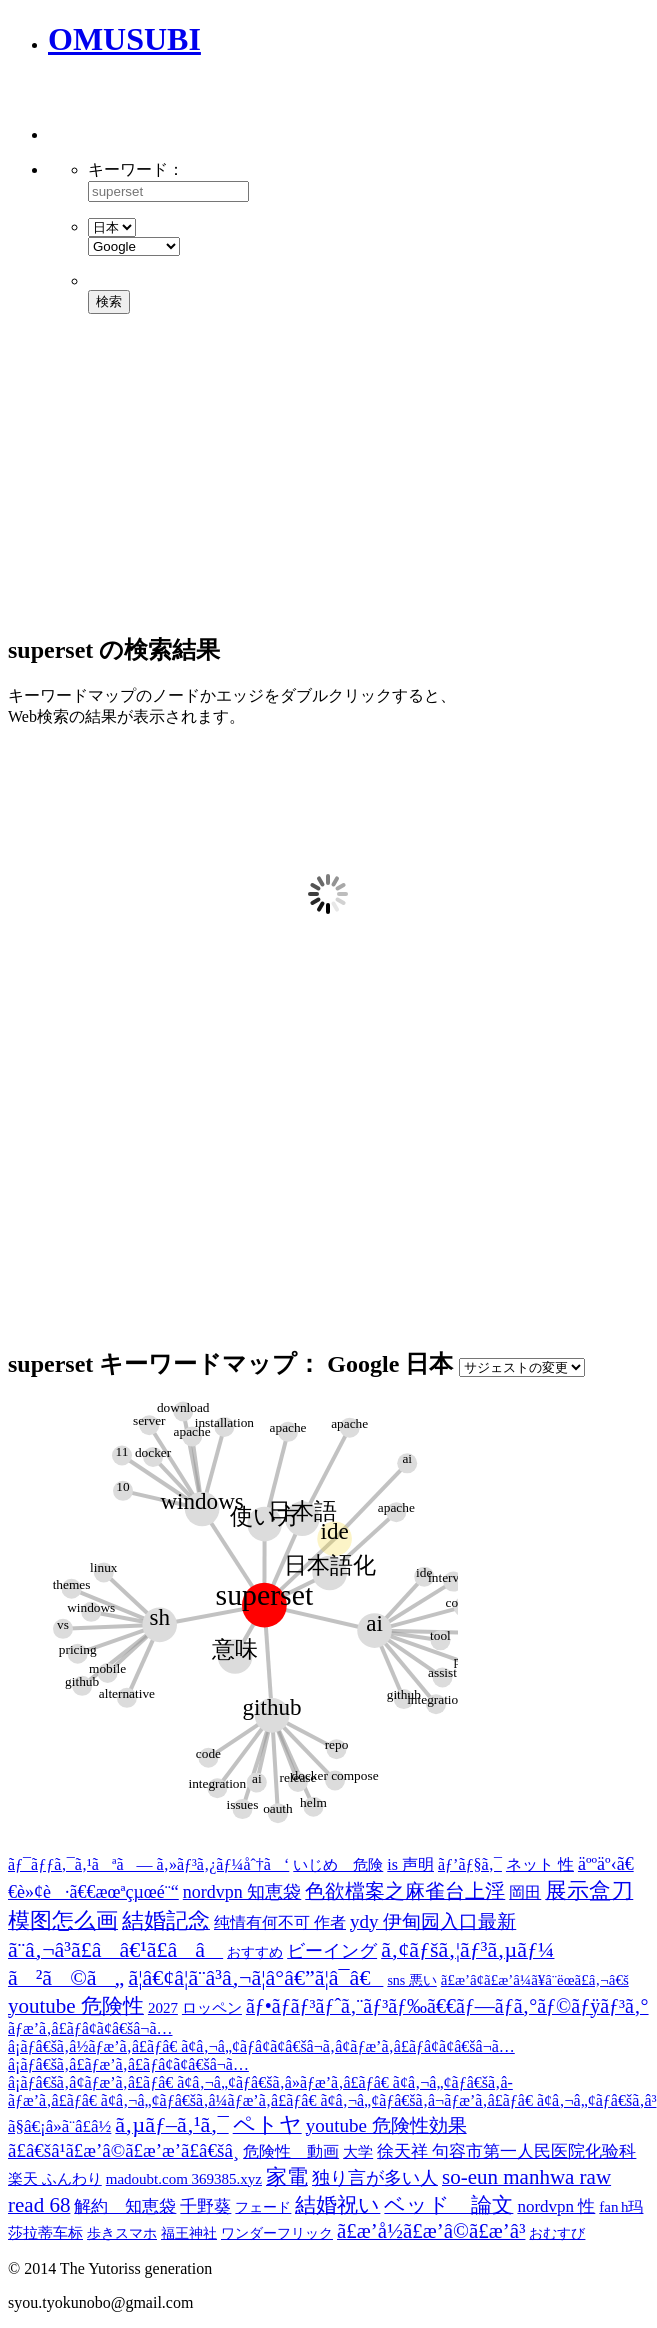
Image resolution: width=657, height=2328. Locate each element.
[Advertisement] (282, 110)
